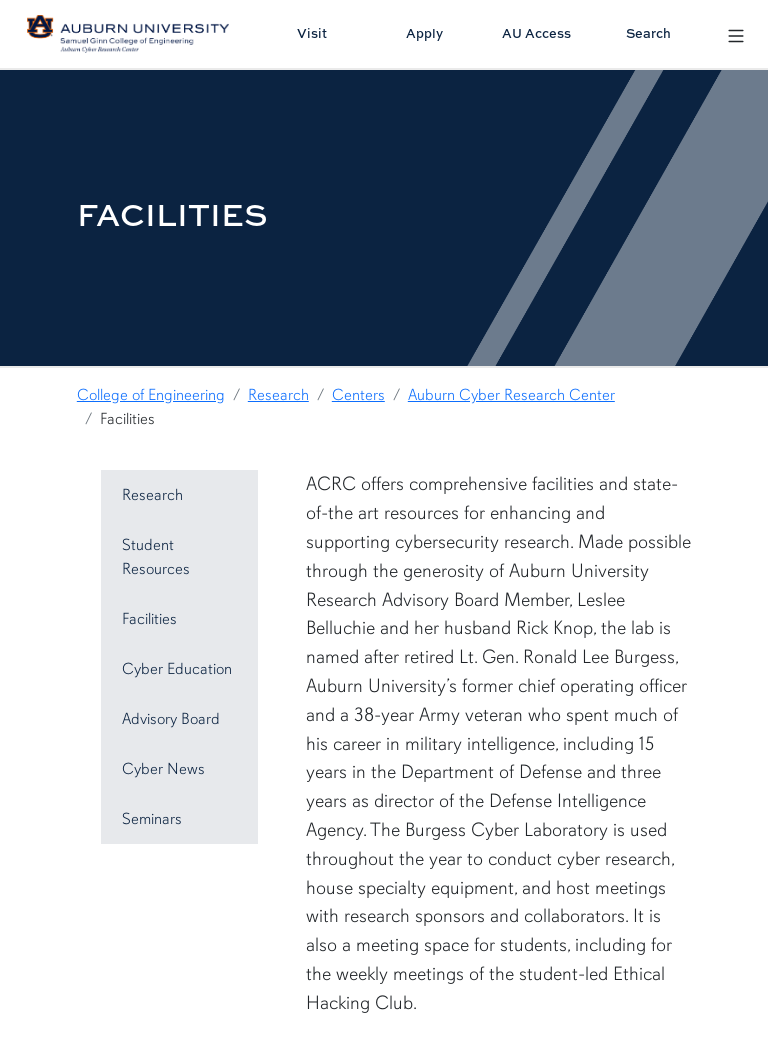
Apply (424, 33)
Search (648, 33)
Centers (358, 395)
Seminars (152, 819)
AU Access (536, 33)
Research (278, 395)
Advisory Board (171, 719)
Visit (312, 33)
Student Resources (156, 557)
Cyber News (163, 769)
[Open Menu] (736, 33)
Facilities (149, 619)
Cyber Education (177, 669)
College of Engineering (151, 395)
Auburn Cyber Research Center (511, 395)
